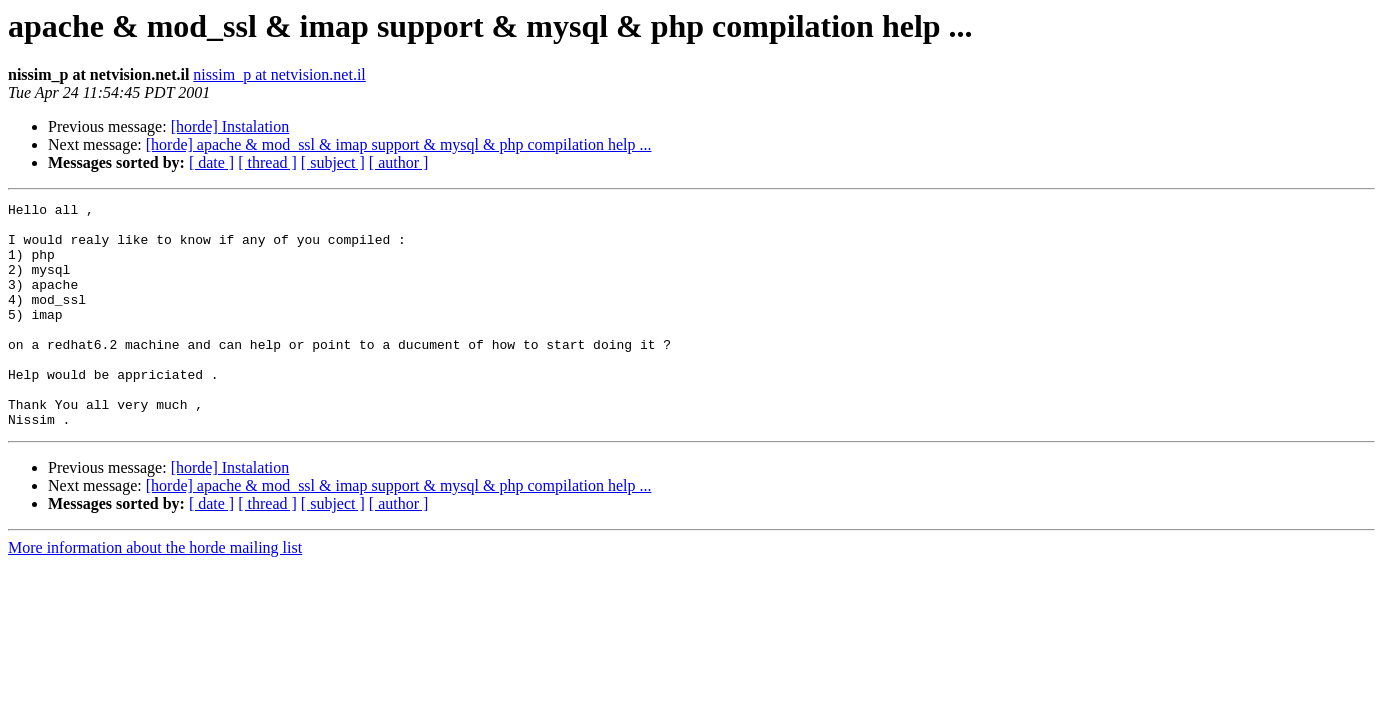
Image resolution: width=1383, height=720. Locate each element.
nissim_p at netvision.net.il (279, 74)
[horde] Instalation (230, 126)
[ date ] (211, 162)
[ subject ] (333, 162)
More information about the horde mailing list (155, 592)
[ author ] (399, 162)
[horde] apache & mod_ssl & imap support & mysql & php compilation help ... (399, 144)
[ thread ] (267, 162)
